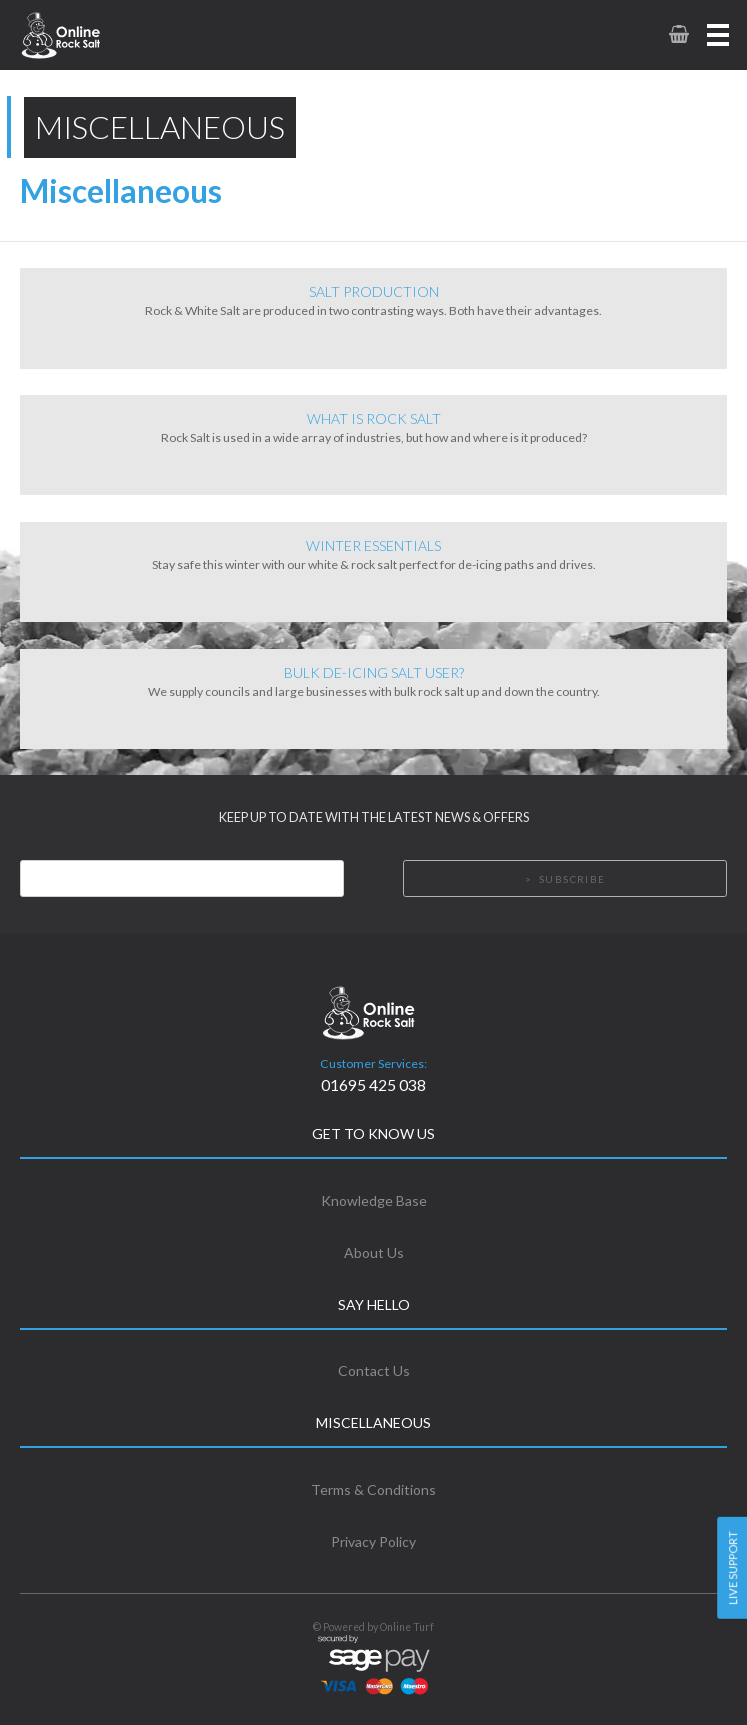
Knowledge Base (374, 1200)
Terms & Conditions (373, 1489)
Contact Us (374, 1370)
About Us (374, 1252)
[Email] (182, 878)
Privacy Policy (373, 1541)
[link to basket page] (677, 34)
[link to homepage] (88, 35)
